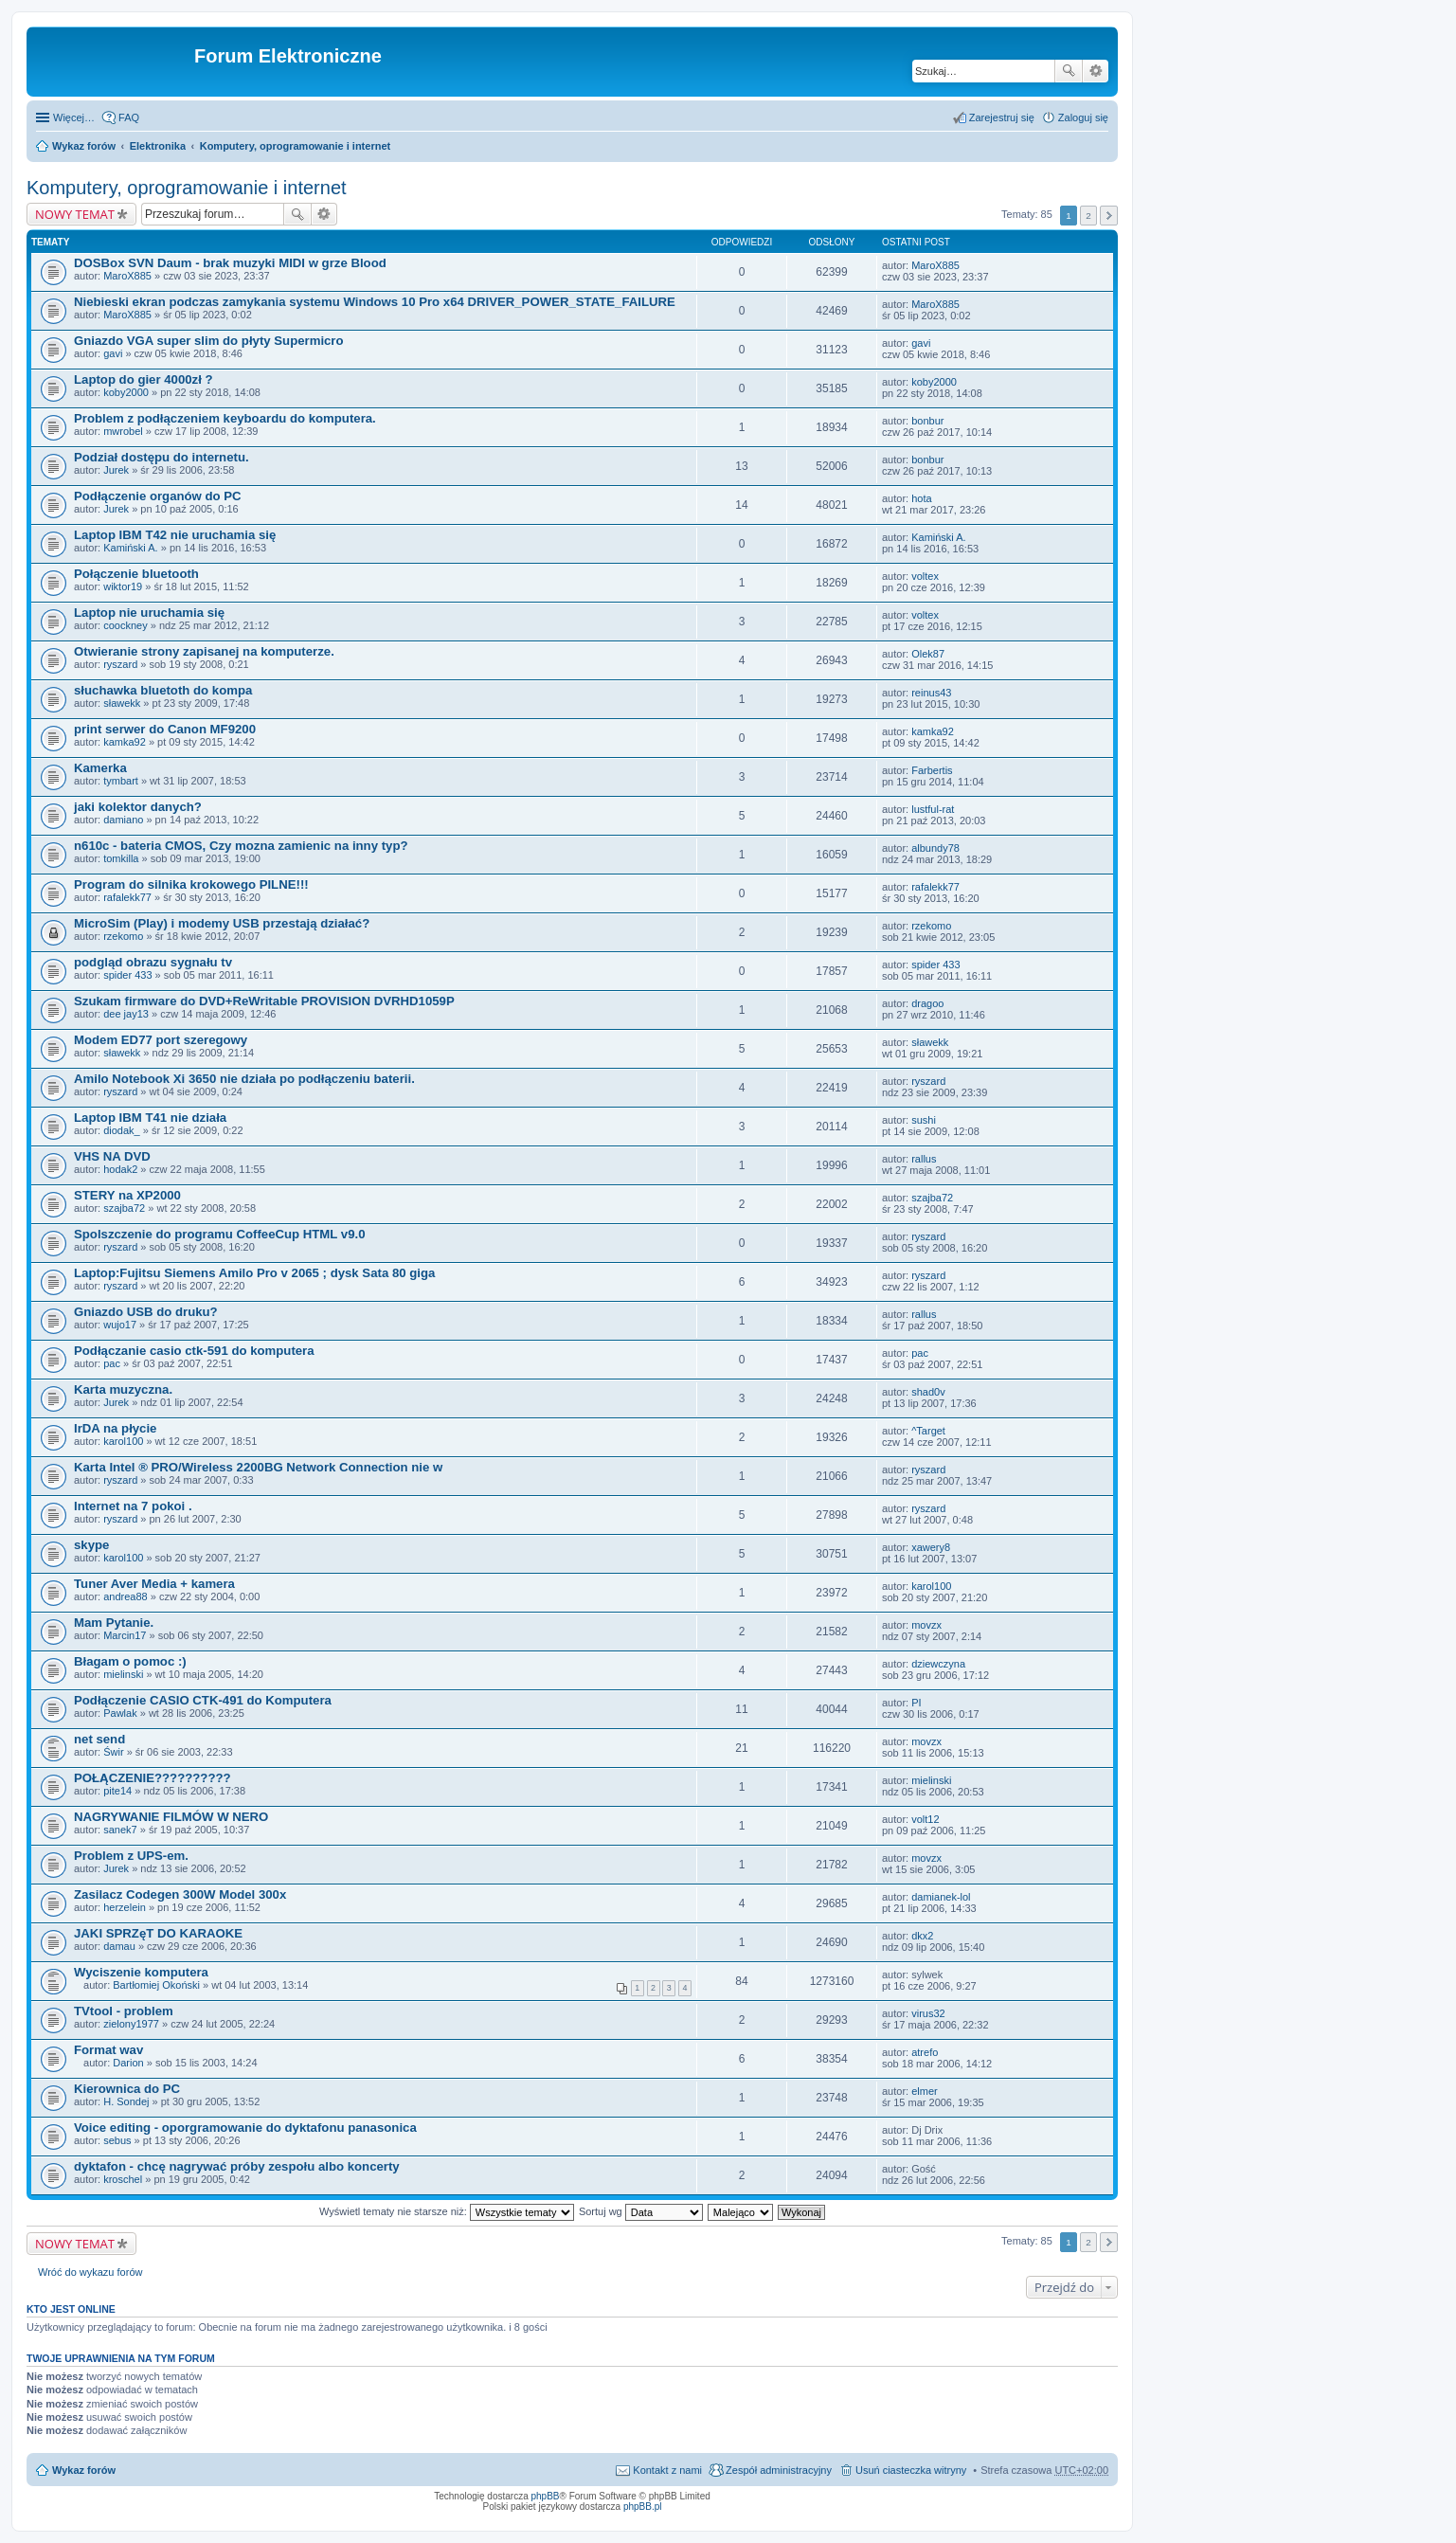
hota (921, 498)
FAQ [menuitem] (128, 117)
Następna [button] (1109, 215)
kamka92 (124, 742)
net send (99, 1739)
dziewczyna (938, 1663)
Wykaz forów (84, 146)
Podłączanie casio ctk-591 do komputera (194, 1351)
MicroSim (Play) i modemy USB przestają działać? (221, 923)
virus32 (927, 2013)
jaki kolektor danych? (138, 807)
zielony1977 (131, 2023)
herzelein (124, 1907)
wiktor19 (122, 586)
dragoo (927, 1003)
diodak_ (121, 1130)
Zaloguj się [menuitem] (1083, 117)
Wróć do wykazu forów (90, 2272)
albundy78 (935, 848)
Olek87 (927, 653)
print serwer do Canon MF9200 (165, 729)
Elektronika (158, 146)
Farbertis (931, 770)
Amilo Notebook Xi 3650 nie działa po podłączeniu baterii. (244, 1079)
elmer (924, 2091)
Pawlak (119, 1713)
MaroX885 (127, 275)
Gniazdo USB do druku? (146, 1312)
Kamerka (100, 768)
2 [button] (1088, 215)
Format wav (108, 2050)
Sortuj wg (641, 2211)
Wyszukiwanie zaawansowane (1095, 71)
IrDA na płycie (115, 1428)
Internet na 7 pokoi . (133, 1506)
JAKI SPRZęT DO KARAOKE (158, 1933)
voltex (925, 576)
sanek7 (119, 1829)
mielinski (123, 1674)
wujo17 (119, 1324)
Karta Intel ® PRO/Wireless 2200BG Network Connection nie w (258, 1467)
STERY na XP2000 (127, 1195)
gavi (112, 353)
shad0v (927, 1392)
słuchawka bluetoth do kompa (163, 690)
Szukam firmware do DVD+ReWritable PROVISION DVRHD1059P (264, 1001)
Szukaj (1068, 71)
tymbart (120, 780)
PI (916, 1702)
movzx (926, 1625)
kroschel (122, 2179)
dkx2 (922, 1935)
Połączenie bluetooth (136, 574)
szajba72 (124, 1208)
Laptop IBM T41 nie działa (150, 1117)
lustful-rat (932, 809)
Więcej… (74, 117)
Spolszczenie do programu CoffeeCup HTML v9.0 (220, 1234)
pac (111, 1363)
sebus (117, 2140)
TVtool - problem (123, 2011)
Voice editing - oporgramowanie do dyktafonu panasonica (245, 2127)
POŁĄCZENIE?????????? (152, 1778)
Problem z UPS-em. (131, 1856)
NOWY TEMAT (75, 214)
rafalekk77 (127, 897)
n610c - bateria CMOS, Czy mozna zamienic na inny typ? (241, 846)
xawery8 (930, 1547)
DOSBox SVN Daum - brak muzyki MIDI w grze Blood (230, 263)
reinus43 (931, 692)
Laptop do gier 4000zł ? (143, 379)
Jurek (116, 470)
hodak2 (120, 1169)
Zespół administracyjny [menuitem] (779, 2470)
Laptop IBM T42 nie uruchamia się (175, 535)
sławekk (121, 703)
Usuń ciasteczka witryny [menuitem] (910, 2470)
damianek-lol (940, 1897)
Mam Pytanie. (113, 1622)
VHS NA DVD (112, 1156)
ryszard (120, 664)
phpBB (545, 2496)
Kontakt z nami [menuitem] (667, 2470)
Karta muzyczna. (123, 1389)
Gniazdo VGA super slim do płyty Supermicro (209, 341)
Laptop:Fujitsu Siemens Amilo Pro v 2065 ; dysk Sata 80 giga (254, 1273)
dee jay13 (126, 1013)
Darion (128, 2062)
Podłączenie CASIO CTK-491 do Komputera (203, 1700)
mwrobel (123, 431)
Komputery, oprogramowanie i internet (295, 146)
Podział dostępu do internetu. (161, 457)
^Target (928, 1430)
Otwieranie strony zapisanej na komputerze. (204, 651)
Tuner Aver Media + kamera (154, 1584)
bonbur (927, 420)
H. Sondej (126, 2101)
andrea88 (125, 1596)
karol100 (123, 1441)
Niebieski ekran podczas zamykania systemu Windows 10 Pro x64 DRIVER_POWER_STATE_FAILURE (374, 302)
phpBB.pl (642, 2506)
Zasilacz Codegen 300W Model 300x (180, 1894)
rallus (923, 1158)
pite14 (117, 1790)
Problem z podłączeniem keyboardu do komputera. (225, 418)
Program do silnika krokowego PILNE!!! (191, 884)
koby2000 (126, 392)
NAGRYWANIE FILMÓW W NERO (171, 1817)
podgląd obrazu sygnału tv (153, 962)
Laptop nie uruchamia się (149, 612)
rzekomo (123, 936)
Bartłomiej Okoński (156, 1985)
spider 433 (127, 975)
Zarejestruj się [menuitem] (1001, 117)
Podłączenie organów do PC (158, 496)
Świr (113, 1752)
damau (119, 1946)
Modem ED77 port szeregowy (160, 1040)
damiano (123, 819)
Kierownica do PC (127, 2089)
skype (91, 1545)
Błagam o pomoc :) (130, 1661)
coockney (125, 625)
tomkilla (120, 858)
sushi (923, 1120)
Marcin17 (124, 1635)
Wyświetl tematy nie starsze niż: (446, 2211)
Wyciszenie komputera (141, 1972)
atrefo (924, 2052)
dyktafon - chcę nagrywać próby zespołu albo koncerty (237, 2166)
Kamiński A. (130, 547)
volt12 (925, 1819)
